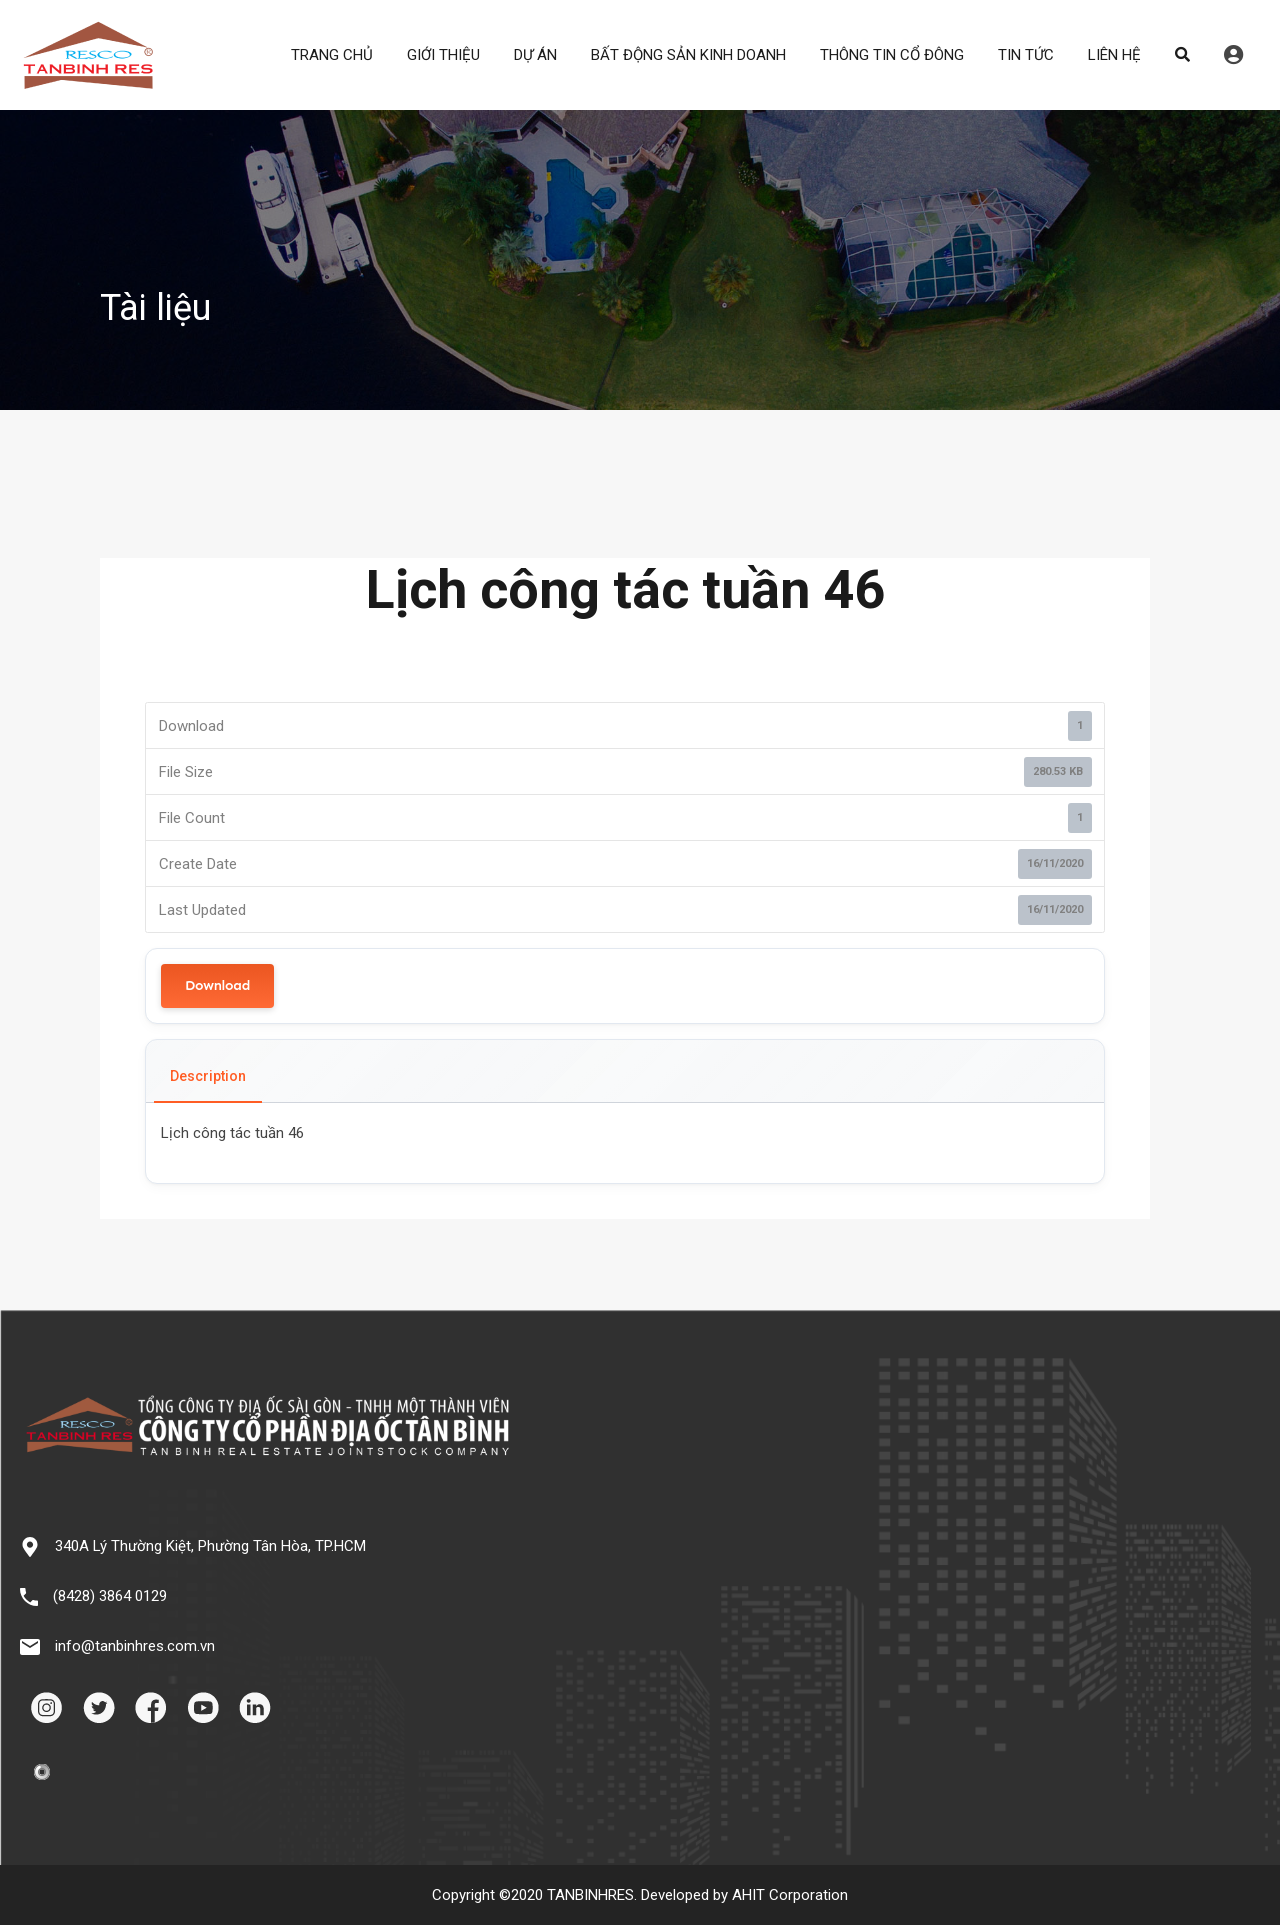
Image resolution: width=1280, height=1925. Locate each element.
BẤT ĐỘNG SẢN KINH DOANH (688, 55)
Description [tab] (208, 1076)
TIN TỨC (1026, 55)
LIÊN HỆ (1114, 55)
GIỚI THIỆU (443, 55)
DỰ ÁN (535, 55)
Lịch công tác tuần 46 (232, 1133)
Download (217, 985)
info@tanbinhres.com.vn (135, 1646)
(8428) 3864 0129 (110, 1596)
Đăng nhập (1233, 55)
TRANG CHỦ (332, 55)
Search (1182, 55)
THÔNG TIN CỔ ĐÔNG (892, 55)
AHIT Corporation (790, 1895)
